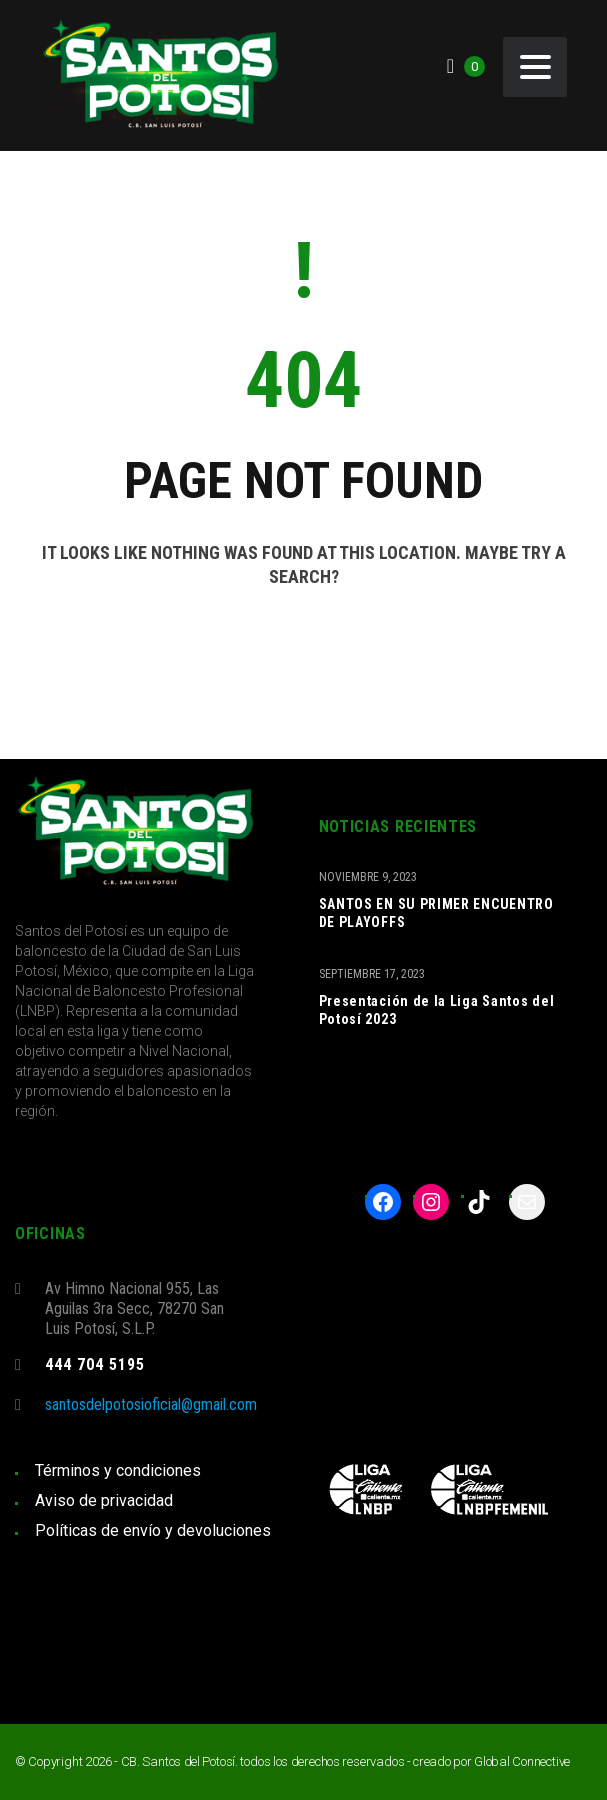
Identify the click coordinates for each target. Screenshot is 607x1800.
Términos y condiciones (118, 1470)
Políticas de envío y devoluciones (153, 1530)
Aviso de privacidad (104, 1500)
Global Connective (522, 1761)
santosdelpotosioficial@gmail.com (151, 1404)
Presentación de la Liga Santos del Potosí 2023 (437, 1010)
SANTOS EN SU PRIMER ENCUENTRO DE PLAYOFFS (436, 913)
